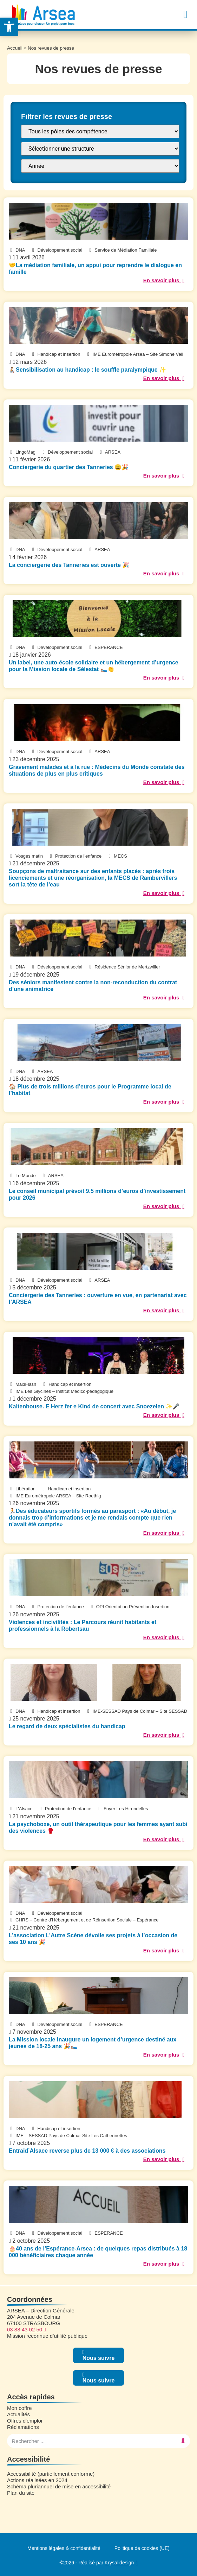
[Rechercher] (183, 2441)
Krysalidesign (119, 2562)
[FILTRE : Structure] (100, 149)
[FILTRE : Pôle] (100, 131)
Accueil (14, 48)
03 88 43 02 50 (24, 2329)
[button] (185, 15)
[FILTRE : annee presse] (100, 166)
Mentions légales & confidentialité (63, 2548)
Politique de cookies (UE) (142, 2548)
